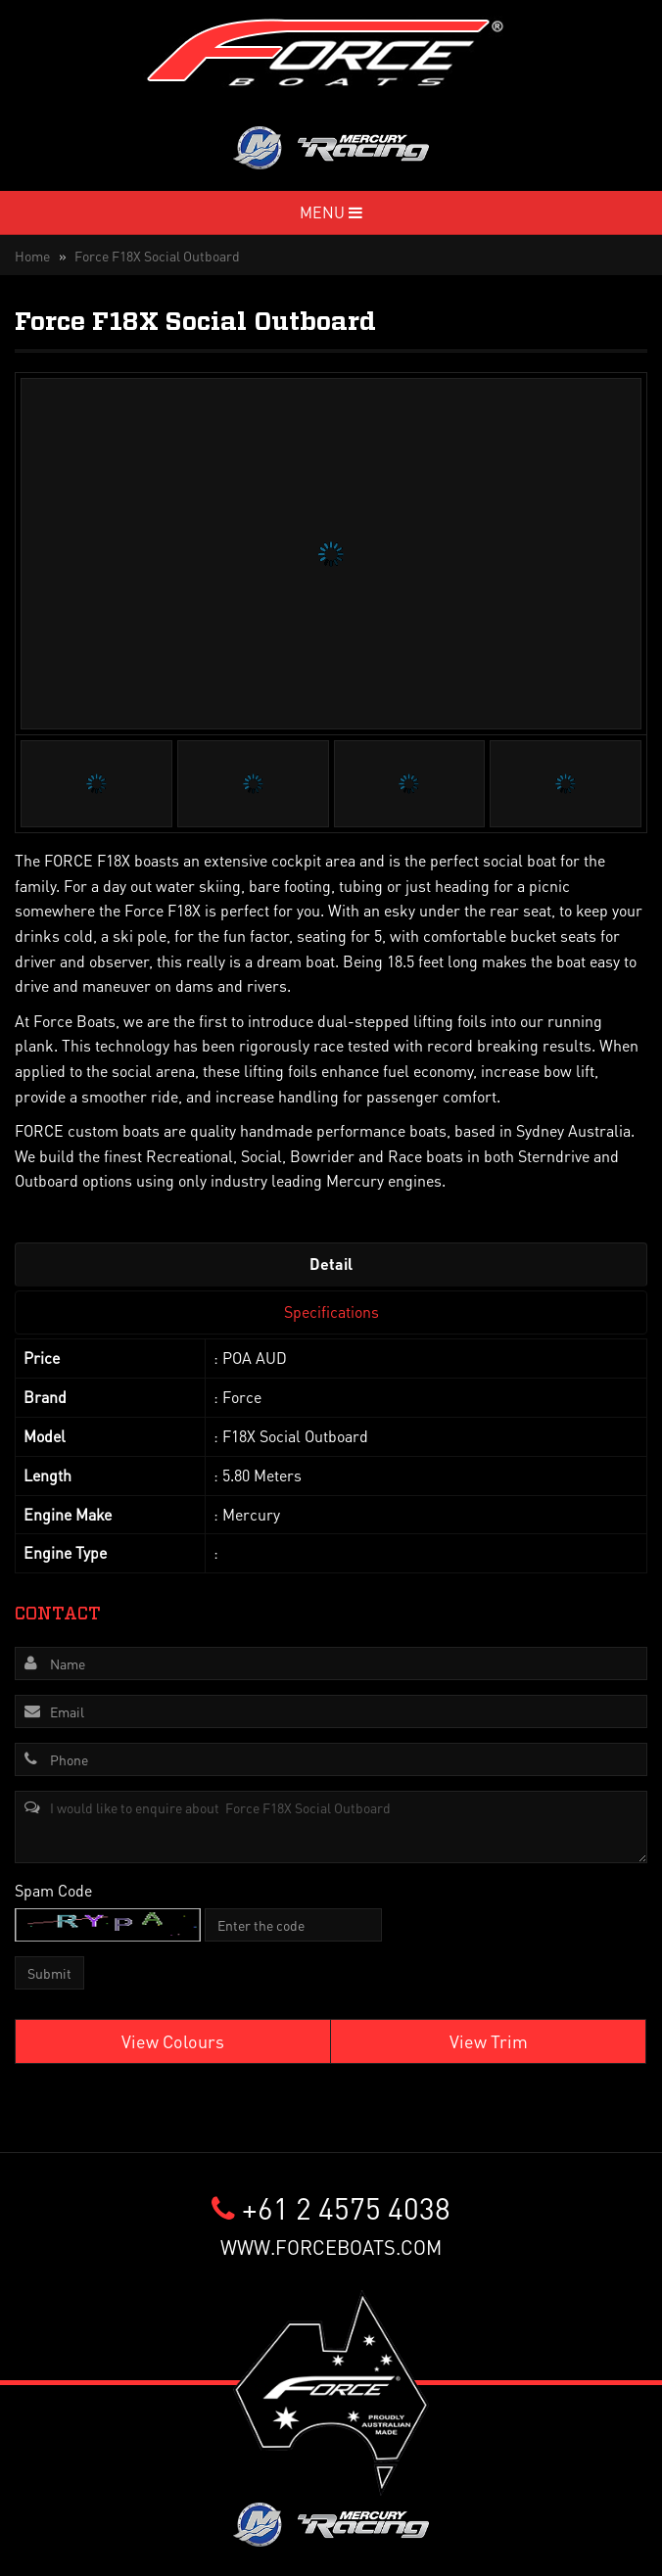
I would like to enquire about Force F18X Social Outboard (331, 1827)
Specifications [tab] (331, 1311)
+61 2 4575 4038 (331, 2207)
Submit (49, 1973)
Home (32, 255)
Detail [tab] (331, 1263)
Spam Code (53, 1890)
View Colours (172, 2041)
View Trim (488, 2041)
